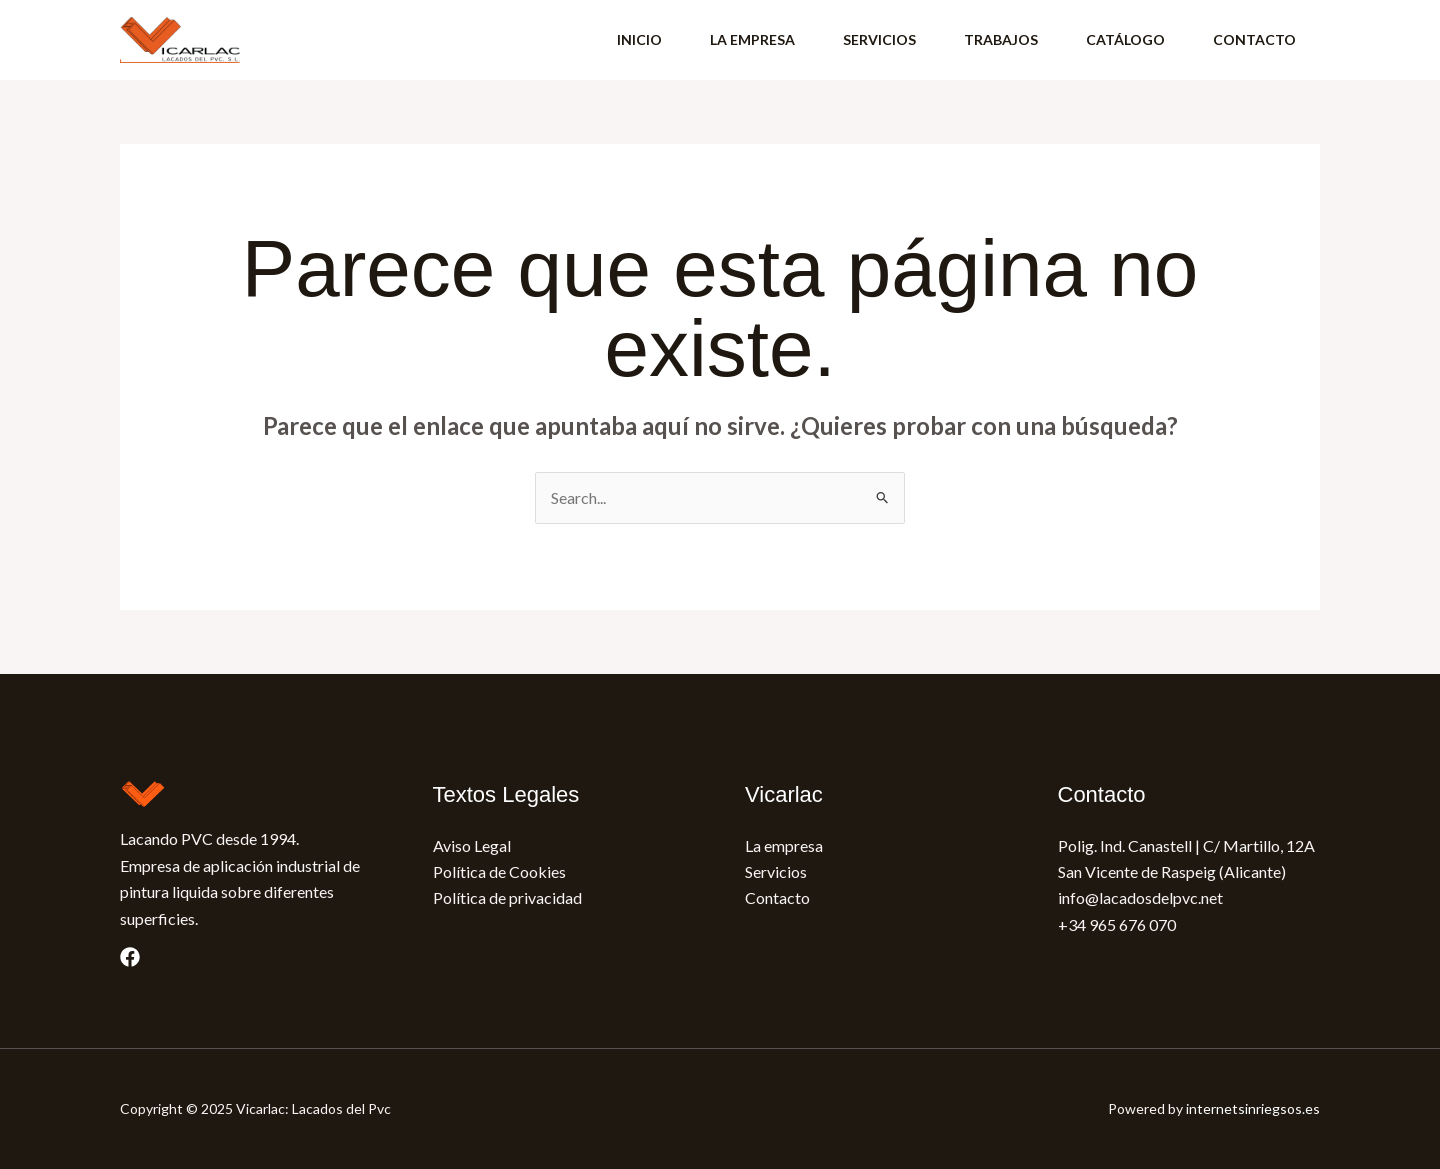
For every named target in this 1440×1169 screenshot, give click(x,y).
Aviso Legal (472, 845)
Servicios (776, 871)
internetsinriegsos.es (1253, 1108)
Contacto (777, 897)
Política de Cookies (499, 871)
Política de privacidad (507, 897)
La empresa (784, 845)
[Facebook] (130, 957)
